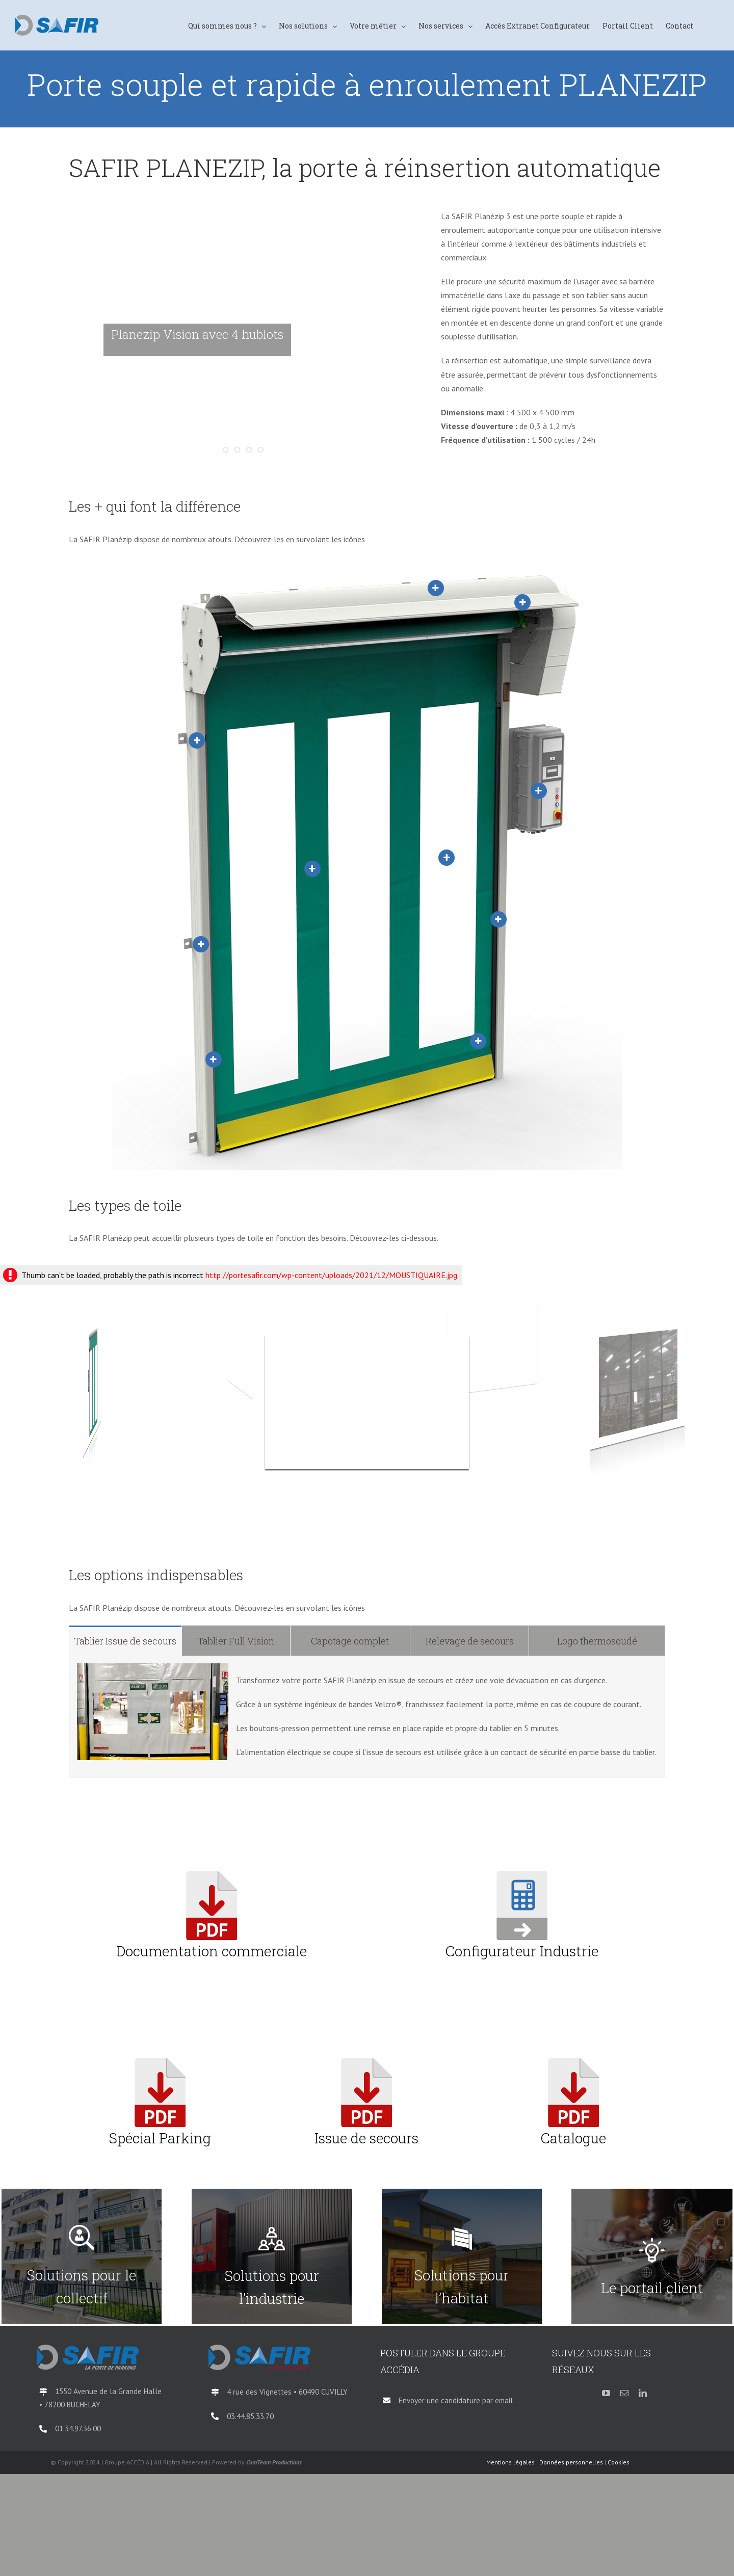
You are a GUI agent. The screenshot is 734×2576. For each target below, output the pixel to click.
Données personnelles (571, 2462)
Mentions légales (510, 2462)
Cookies (619, 2462)
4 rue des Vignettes (260, 2392)
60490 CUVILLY (323, 2392)
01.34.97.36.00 (78, 2428)
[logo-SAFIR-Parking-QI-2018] (88, 2349)
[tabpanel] (367, 1716)
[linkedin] (643, 2393)
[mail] (624, 2393)
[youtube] (606, 2393)
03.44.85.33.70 (250, 2416)
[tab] (125, 1641)
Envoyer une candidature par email (456, 2400)
